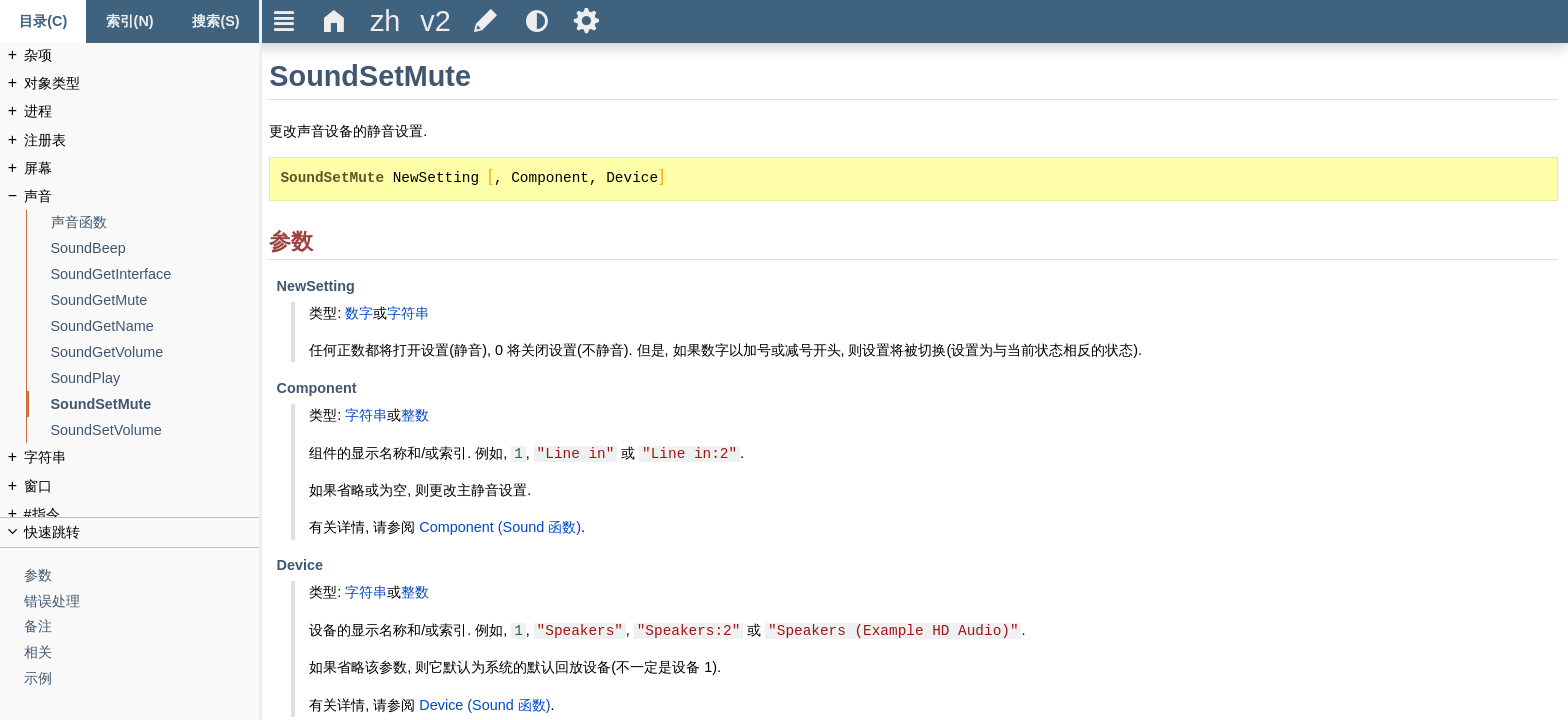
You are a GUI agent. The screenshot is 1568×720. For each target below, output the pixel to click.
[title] (385, 21)
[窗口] (142, 486)
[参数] (142, 575)
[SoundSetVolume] (155, 430)
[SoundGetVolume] (155, 352)
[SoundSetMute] (155, 404)
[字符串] (142, 457)
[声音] (142, 196)
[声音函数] (155, 222)
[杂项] (142, 55)
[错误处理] (142, 601)
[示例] (142, 678)
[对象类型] (142, 83)
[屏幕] (142, 168)
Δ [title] (334, 21)
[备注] (142, 626)
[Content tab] (43, 21)
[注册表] (142, 140)
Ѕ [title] (586, 21)
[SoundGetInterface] (155, 274)
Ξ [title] (284, 21)
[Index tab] (129, 21)
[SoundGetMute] (155, 300)
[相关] (142, 652)
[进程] (142, 111)
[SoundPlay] (155, 378)
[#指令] (142, 514)
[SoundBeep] (155, 248)
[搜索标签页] (216, 21)
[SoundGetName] (155, 326)
